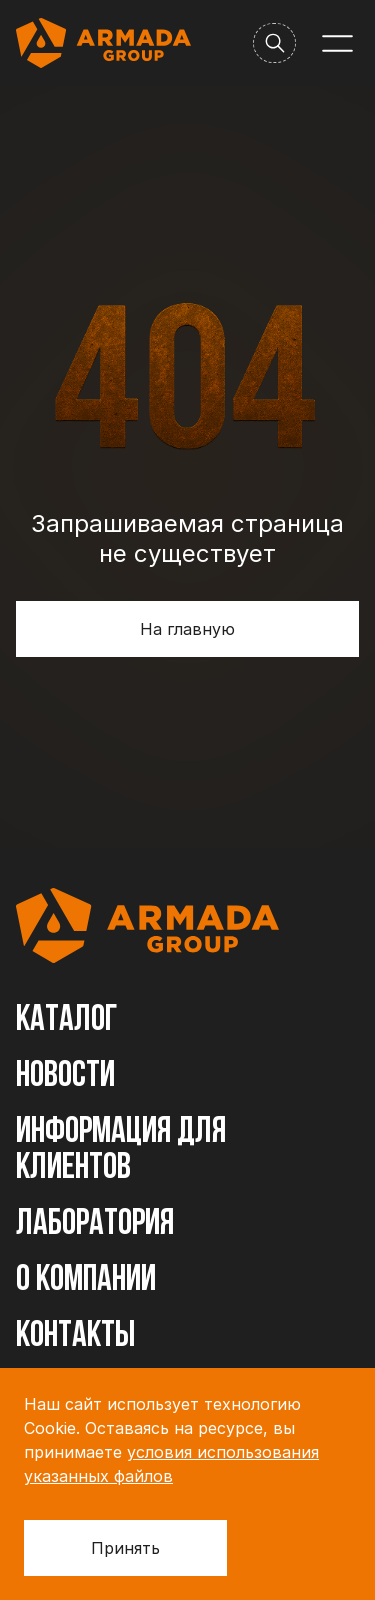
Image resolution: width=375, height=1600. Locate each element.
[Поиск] (274, 43)
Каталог (67, 1021)
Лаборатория (95, 1225)
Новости (65, 1077)
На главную (187, 629)
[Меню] (337, 43)
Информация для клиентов (121, 1151)
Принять (125, 1548)
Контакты (75, 1337)
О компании (86, 1281)
